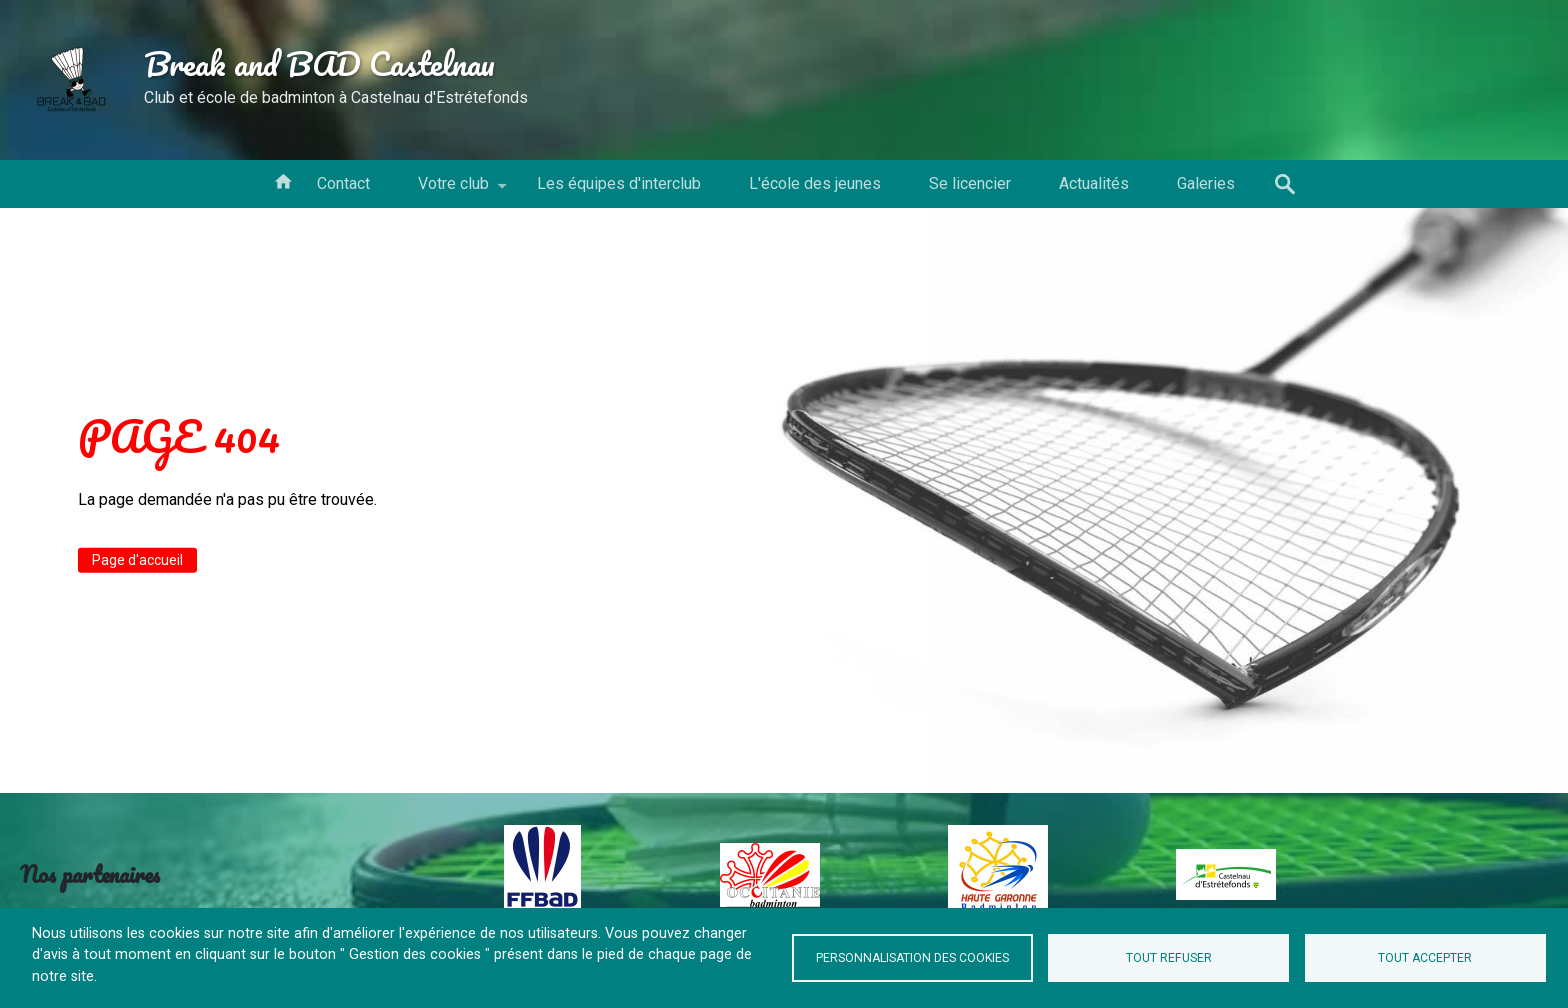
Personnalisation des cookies (912, 958)
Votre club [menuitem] (453, 191)
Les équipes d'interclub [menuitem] (619, 183)
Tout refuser (1169, 958)
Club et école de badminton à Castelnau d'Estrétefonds (336, 97)
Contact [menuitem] (343, 183)
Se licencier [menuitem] (970, 183)
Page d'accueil (137, 560)
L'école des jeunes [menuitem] (815, 183)
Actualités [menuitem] (1094, 183)
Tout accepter (1425, 958)
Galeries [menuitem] (1206, 183)
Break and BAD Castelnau (319, 63)
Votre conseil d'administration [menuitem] (283, 180)
